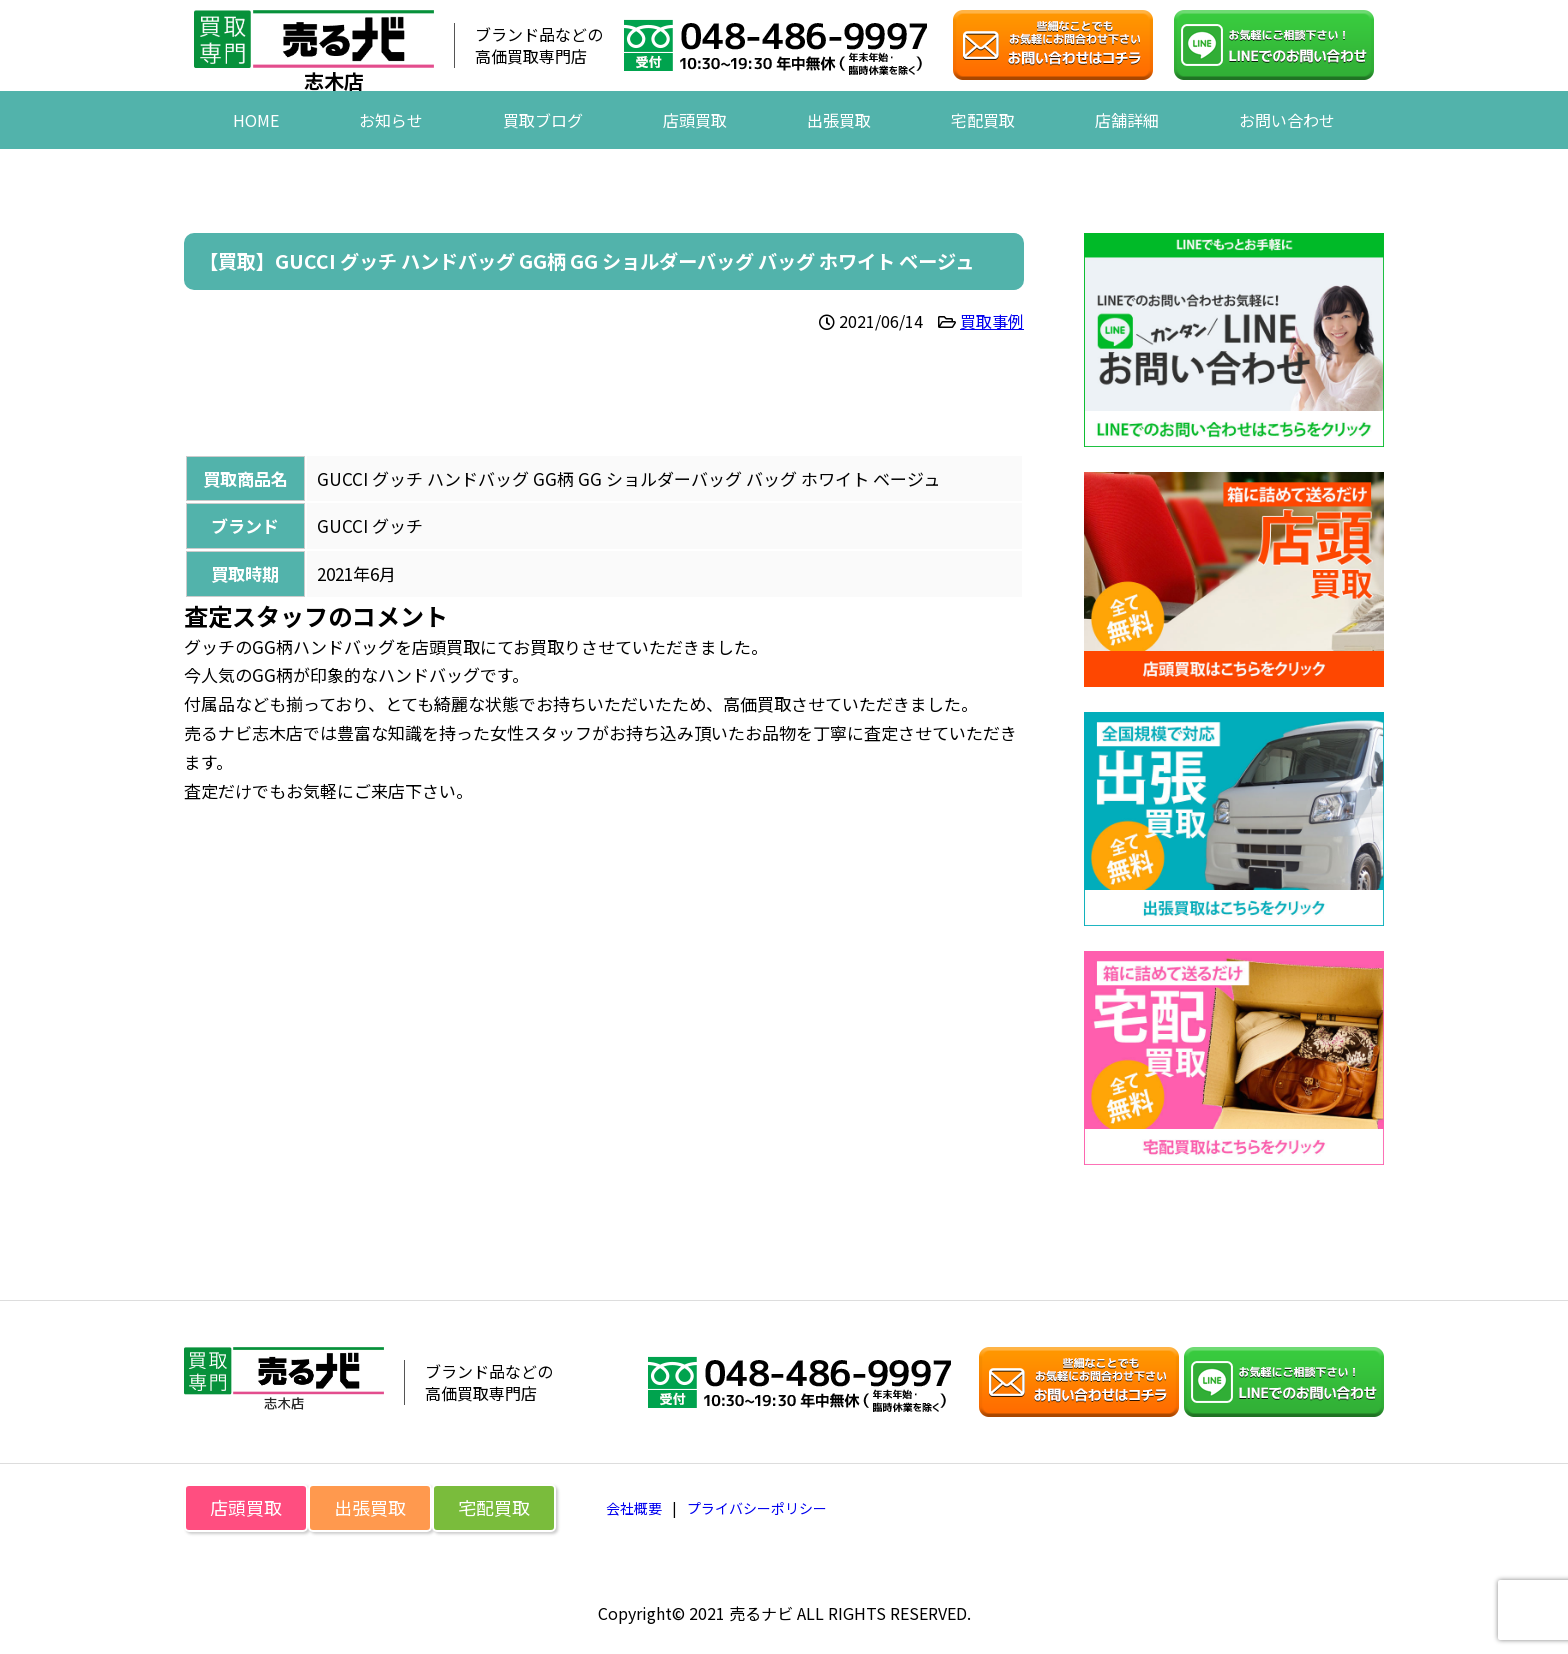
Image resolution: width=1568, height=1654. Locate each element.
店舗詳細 (1127, 149)
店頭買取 (695, 149)
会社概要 (634, 1508)
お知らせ (391, 149)
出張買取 (839, 149)
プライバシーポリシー (757, 1508)
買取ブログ (543, 149)
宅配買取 (983, 149)
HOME (256, 149)
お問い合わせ (1287, 149)
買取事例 (992, 321)
